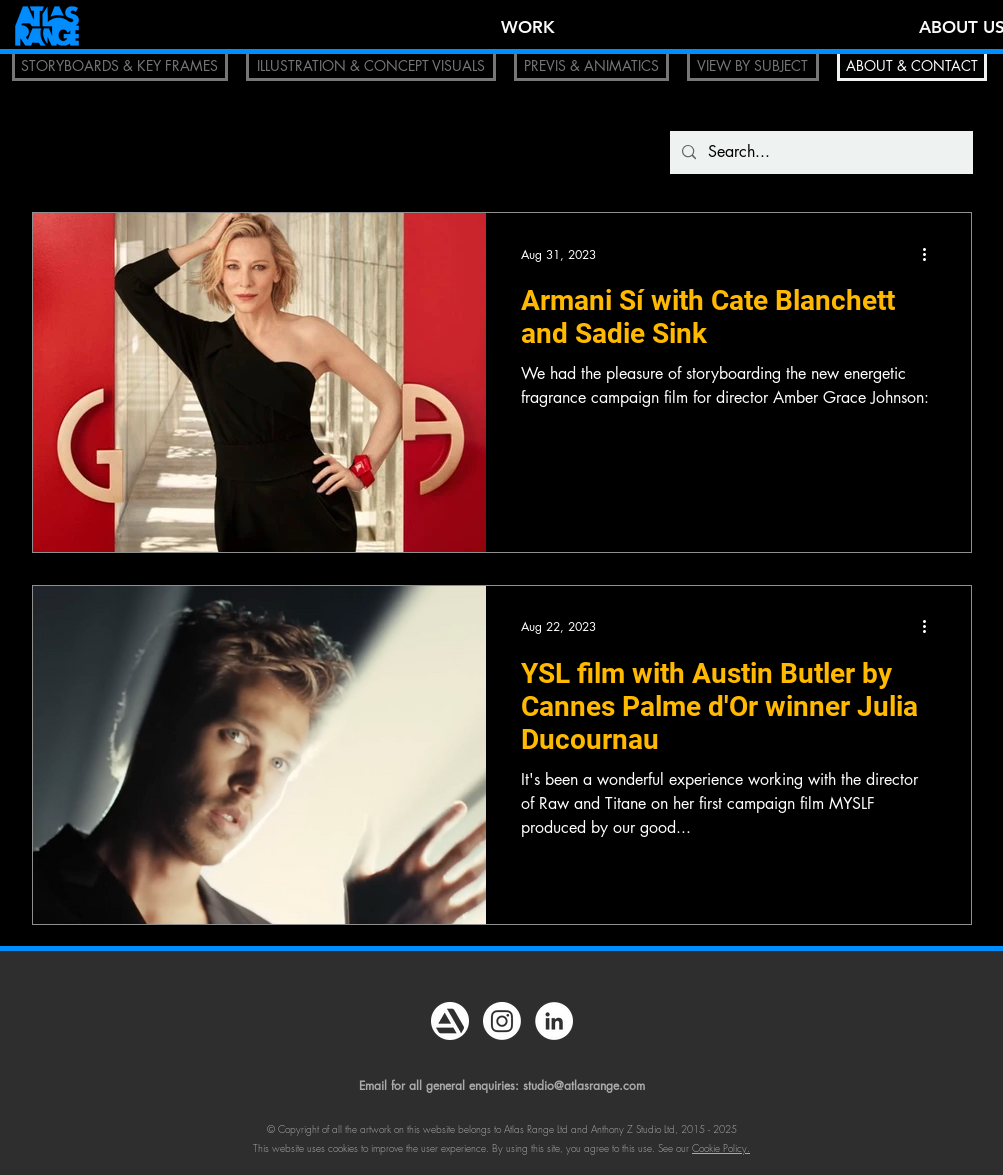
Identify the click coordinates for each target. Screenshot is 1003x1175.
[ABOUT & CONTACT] (912, 65)
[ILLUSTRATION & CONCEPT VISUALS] (371, 65)
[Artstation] (450, 1021)
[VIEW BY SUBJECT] (753, 65)
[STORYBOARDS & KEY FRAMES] (120, 65)
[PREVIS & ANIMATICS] (591, 65)
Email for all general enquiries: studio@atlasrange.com (502, 1085)
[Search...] (819, 152)
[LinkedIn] (554, 1021)
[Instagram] (502, 1021)
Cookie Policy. (721, 1148)
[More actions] (932, 254)
